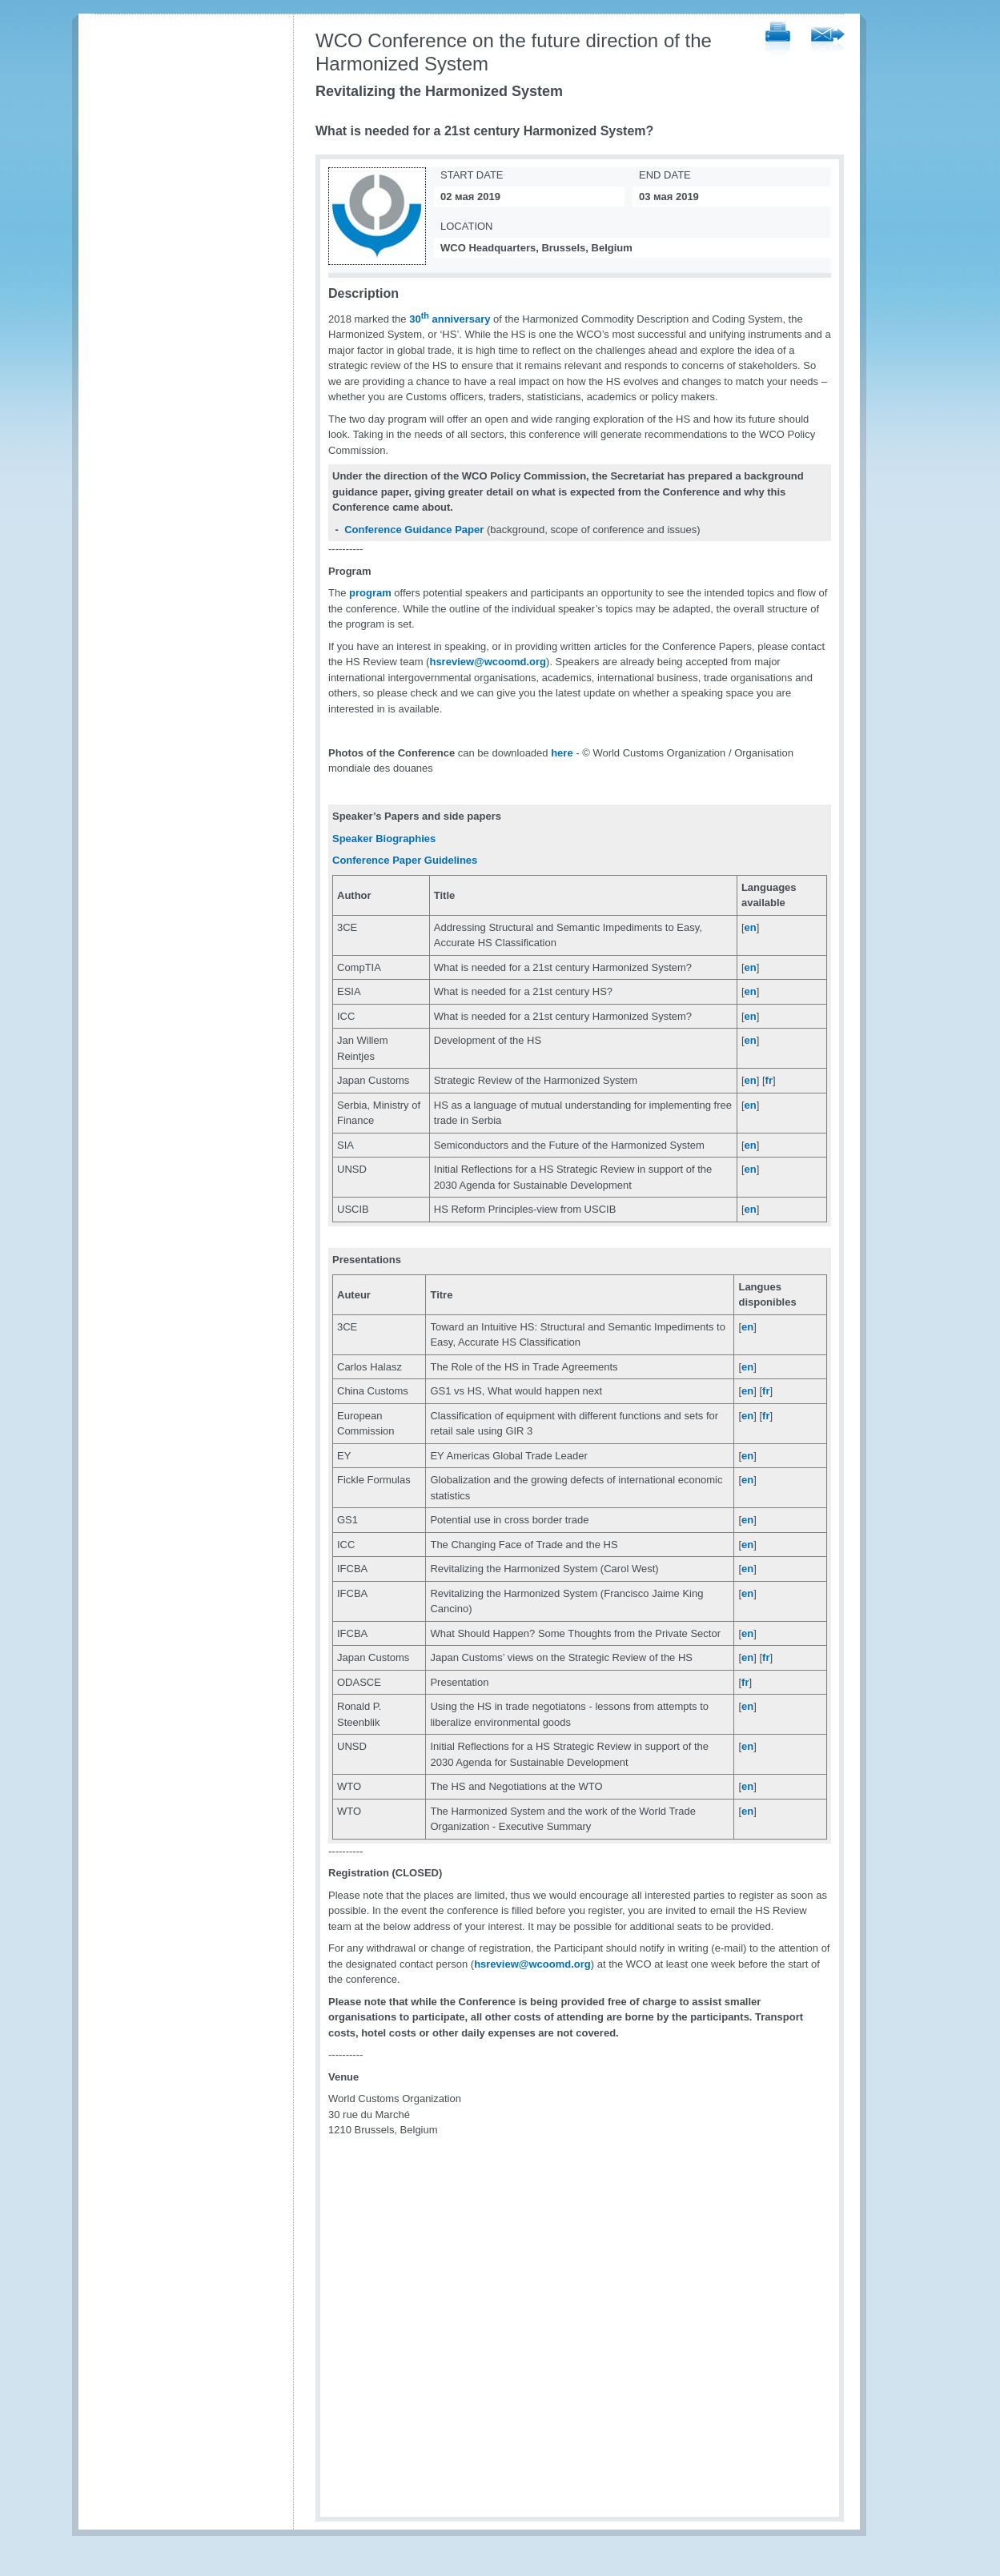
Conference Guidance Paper (414, 530)
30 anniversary (449, 319)
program (370, 593)
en (751, 927)
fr (769, 1080)
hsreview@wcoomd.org (487, 662)
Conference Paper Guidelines (404, 860)
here (561, 753)
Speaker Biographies (384, 839)
